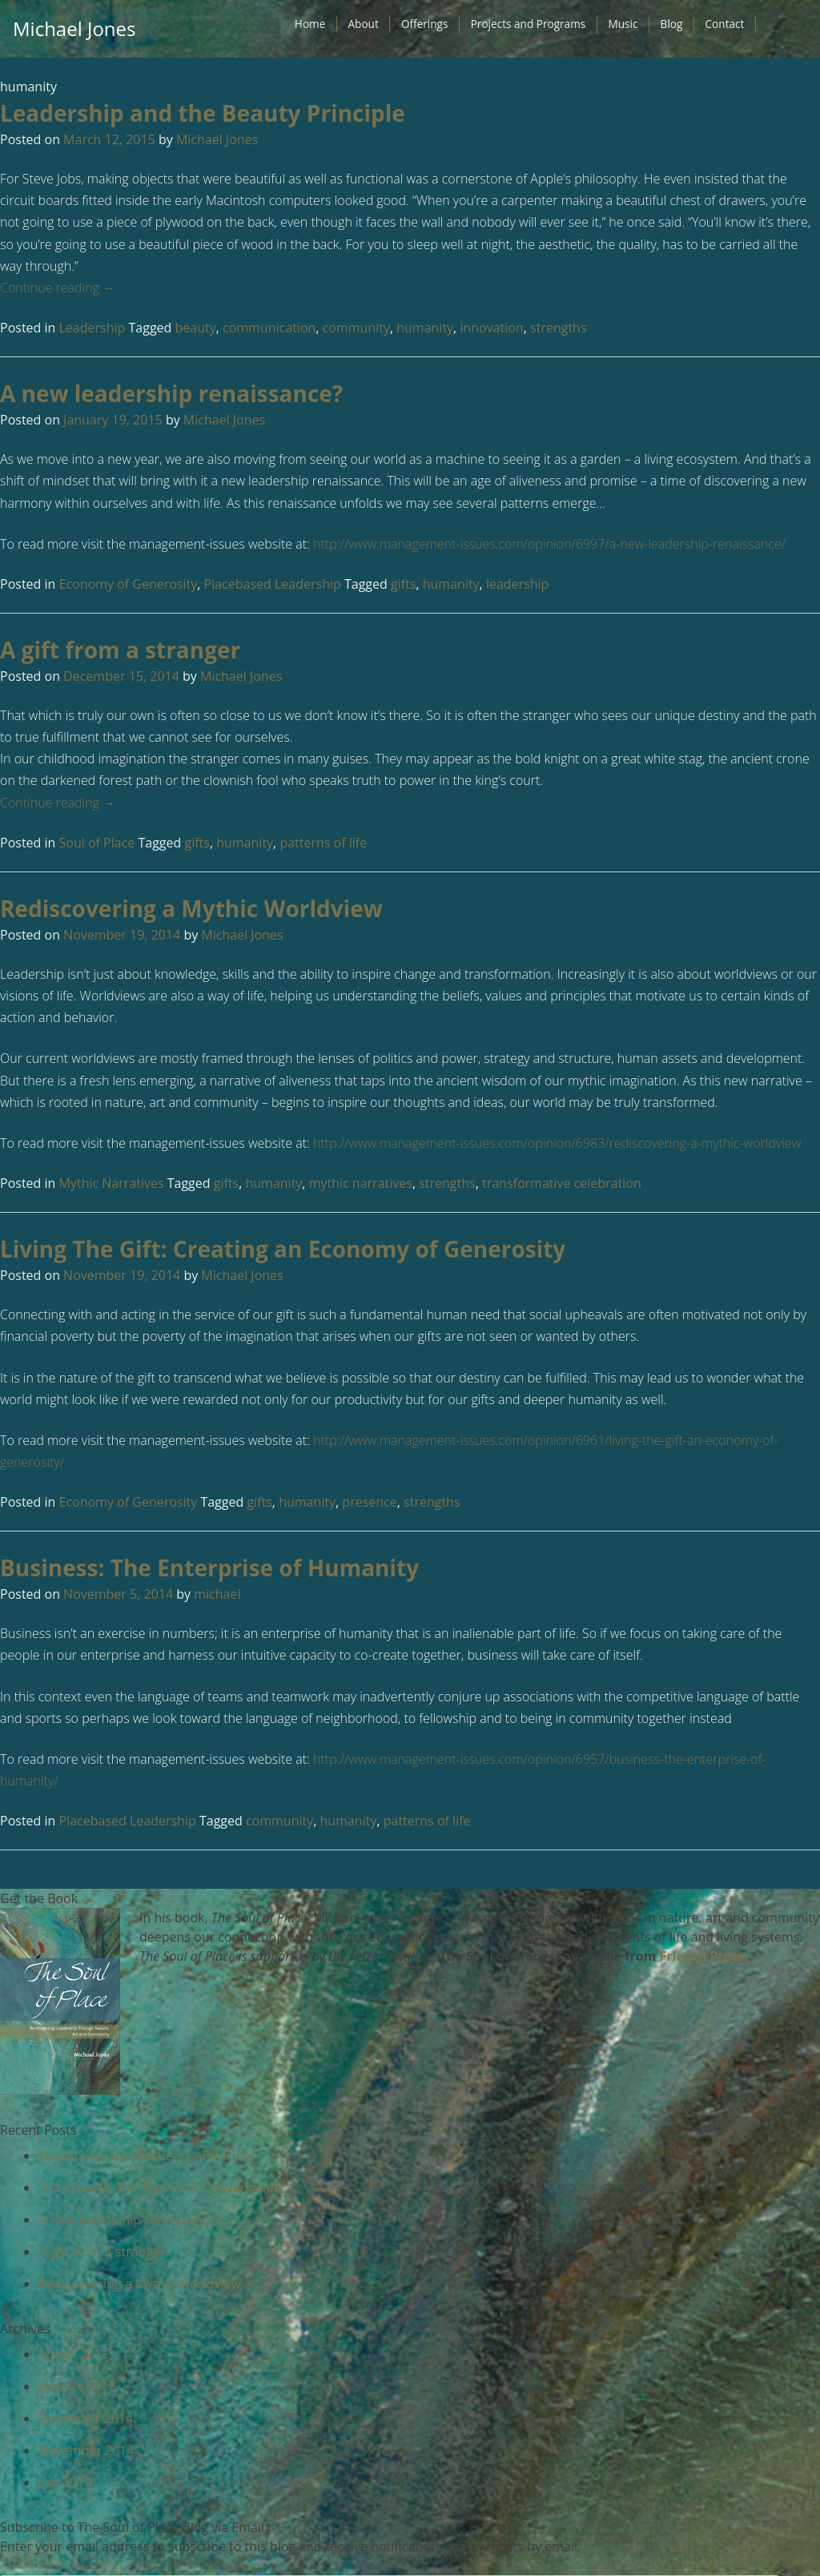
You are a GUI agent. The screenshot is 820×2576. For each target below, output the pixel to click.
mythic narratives (360, 1183)
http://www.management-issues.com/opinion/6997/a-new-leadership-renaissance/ (549, 544)
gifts (403, 584)
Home (310, 23)
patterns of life (323, 842)
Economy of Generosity (128, 584)
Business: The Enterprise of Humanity (209, 1567)
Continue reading (57, 287)
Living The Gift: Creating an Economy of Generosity (282, 1249)
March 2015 (73, 2354)
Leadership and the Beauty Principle (202, 113)
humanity (424, 327)
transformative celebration (561, 1183)
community (356, 327)
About (363, 23)
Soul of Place (97, 842)
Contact (725, 23)
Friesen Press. (704, 1956)
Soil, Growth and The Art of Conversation (159, 2187)
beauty (195, 327)
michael (217, 1594)
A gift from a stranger (120, 649)
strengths (558, 327)
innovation (491, 327)
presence (369, 1502)
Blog (672, 23)
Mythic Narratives (111, 1183)
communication (269, 327)
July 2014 (65, 2482)
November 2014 (86, 2450)
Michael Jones (74, 28)
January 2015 (77, 2386)
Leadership (92, 327)
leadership (517, 584)
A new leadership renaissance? (171, 393)
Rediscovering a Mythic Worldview (191, 908)
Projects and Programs (528, 23)
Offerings (424, 23)
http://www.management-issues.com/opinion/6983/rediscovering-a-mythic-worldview (557, 1143)
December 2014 (85, 2418)
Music (622, 23)
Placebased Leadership (272, 584)
